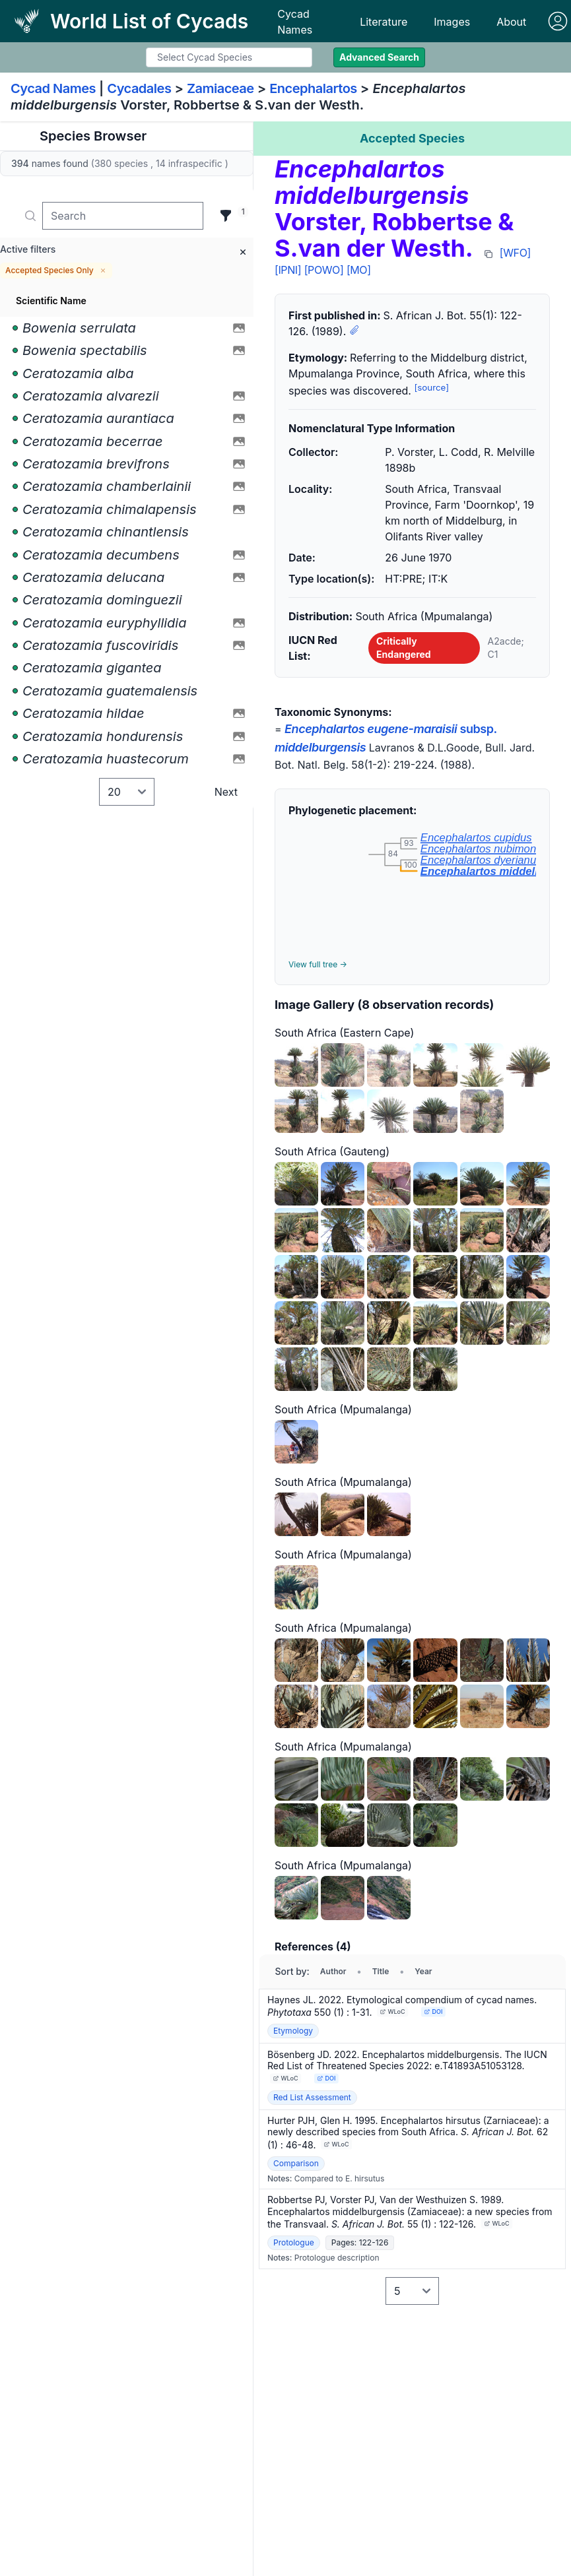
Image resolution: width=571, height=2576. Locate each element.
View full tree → (317, 964)
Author (333, 1971)
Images (452, 21)
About (511, 21)
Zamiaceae (220, 88)
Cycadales (139, 88)
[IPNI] (288, 269)
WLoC (392, 2011)
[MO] (359, 269)
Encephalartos (313, 88)
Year (423, 1971)
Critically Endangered (403, 647)
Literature (383, 21)
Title (380, 1971)
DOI (433, 2011)
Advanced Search (379, 57)
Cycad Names (294, 21)
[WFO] (515, 252)
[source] (431, 387)
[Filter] (226, 216)
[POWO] (324, 269)
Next (226, 791)
